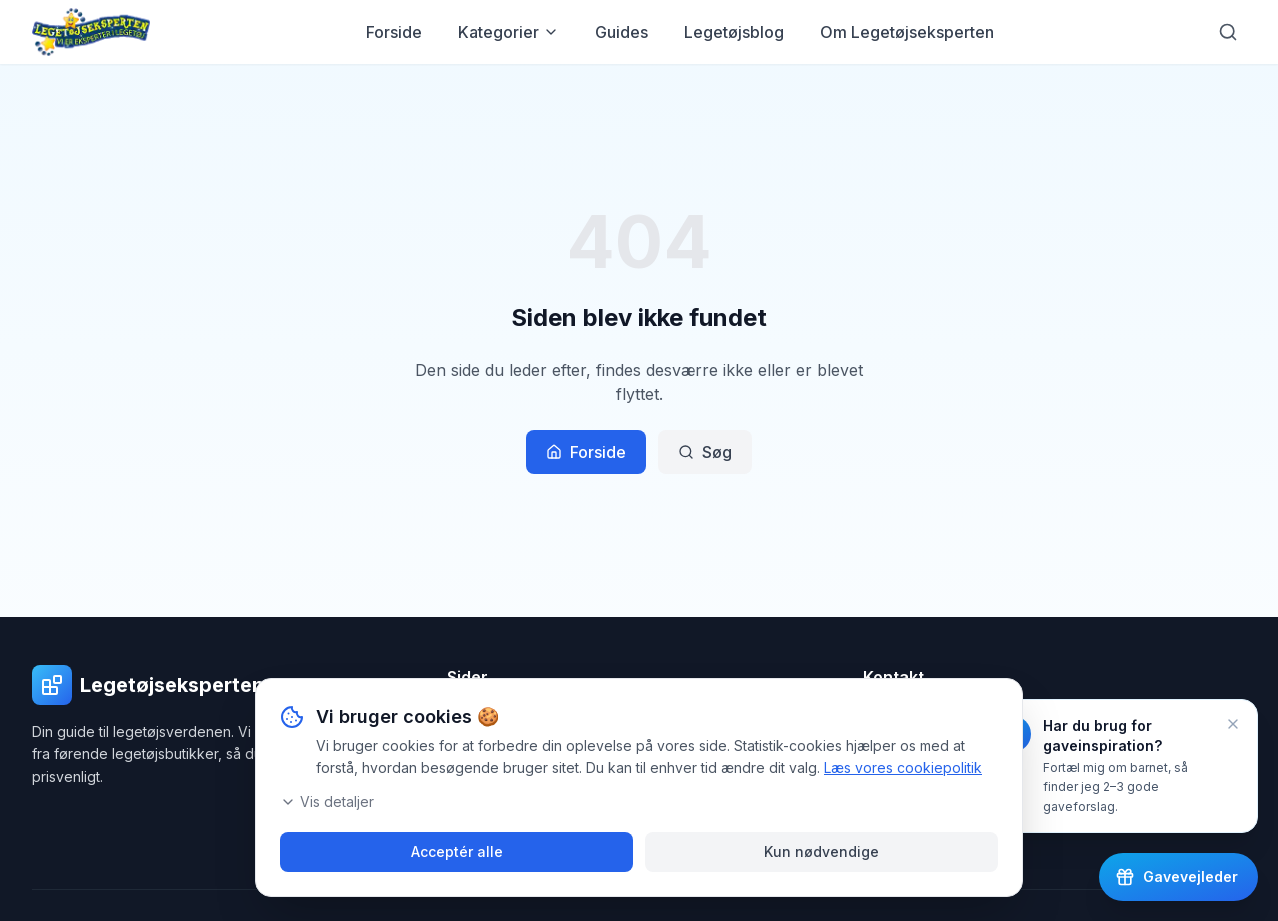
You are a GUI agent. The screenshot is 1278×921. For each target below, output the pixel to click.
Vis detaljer (327, 801)
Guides (621, 32)
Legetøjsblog (734, 32)
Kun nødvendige (821, 851)
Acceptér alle (457, 851)
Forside (394, 32)
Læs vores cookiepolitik (903, 767)
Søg (705, 452)
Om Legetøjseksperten (907, 32)
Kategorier (508, 32)
